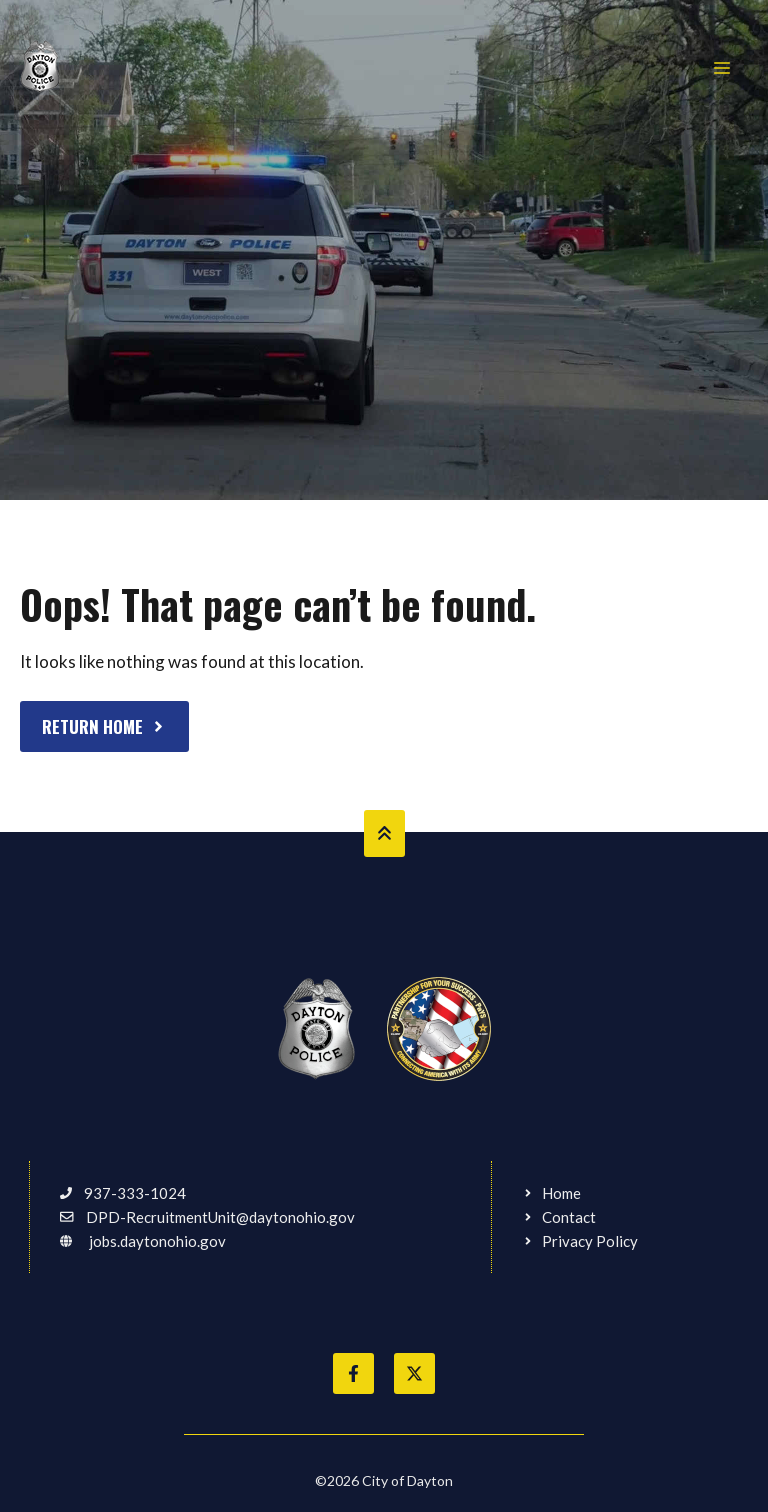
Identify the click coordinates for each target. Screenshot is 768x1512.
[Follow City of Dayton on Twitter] (414, 1373)
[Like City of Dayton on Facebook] (353, 1373)
